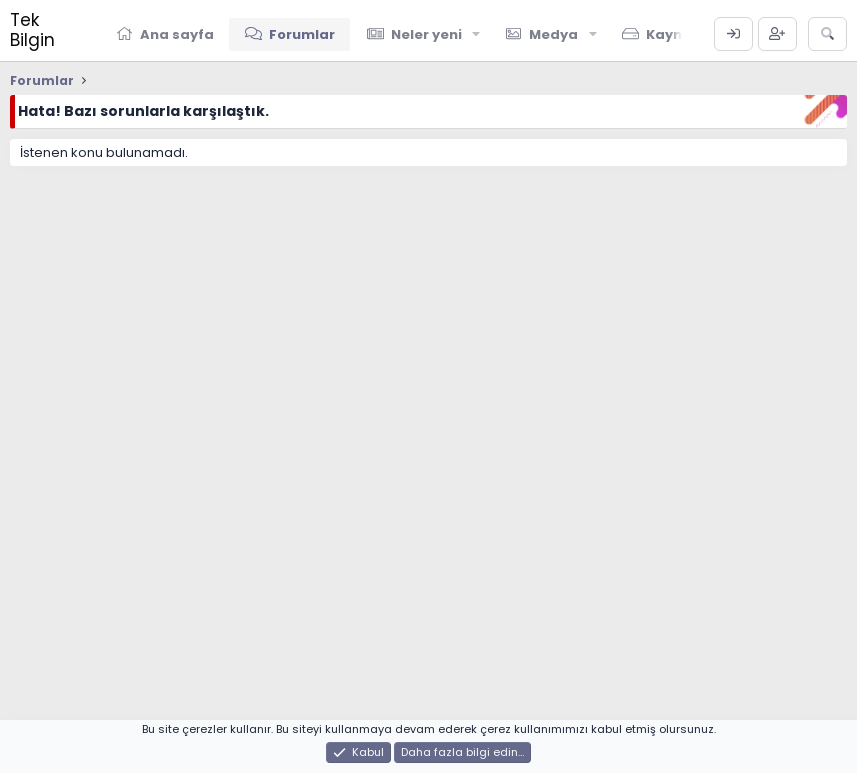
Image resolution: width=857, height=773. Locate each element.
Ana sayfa (177, 34)
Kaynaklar (683, 34)
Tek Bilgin (32, 30)
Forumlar (302, 34)
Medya (553, 34)
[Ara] (827, 34)
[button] (477, 34)
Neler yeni (426, 34)
